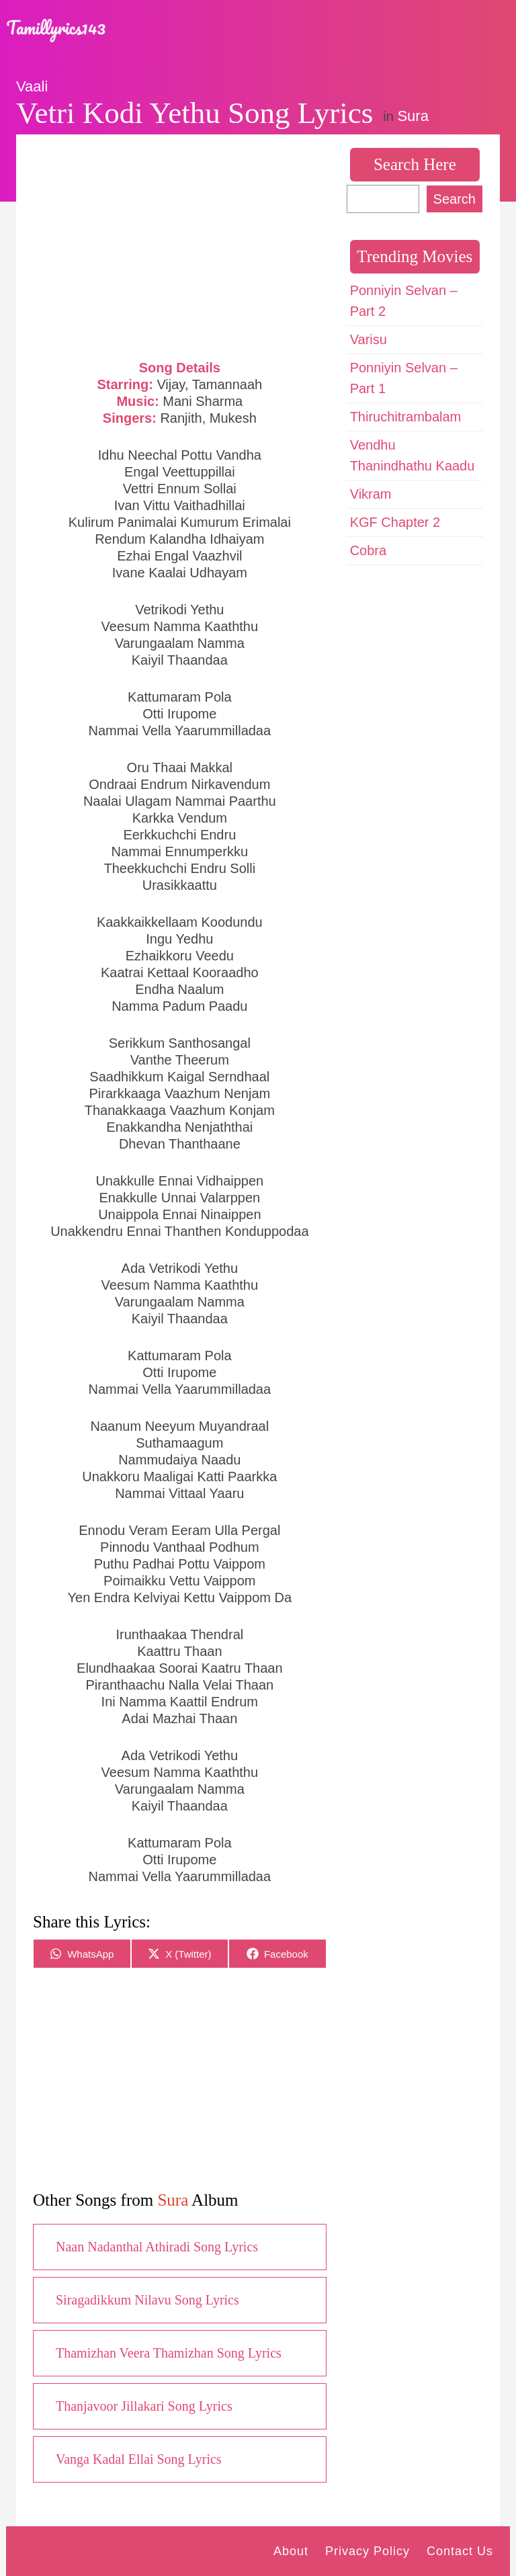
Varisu (368, 339)
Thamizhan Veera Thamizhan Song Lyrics (169, 2352)
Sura (412, 116)
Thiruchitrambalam (406, 416)
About (290, 2551)
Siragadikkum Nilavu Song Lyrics (147, 2299)
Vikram (371, 494)
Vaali (32, 86)
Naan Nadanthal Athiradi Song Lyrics (157, 2246)
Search (454, 199)
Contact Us (460, 2551)
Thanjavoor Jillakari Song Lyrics (144, 2406)
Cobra (368, 550)
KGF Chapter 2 (395, 522)
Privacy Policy (367, 2551)
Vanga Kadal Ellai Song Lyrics (139, 2459)
